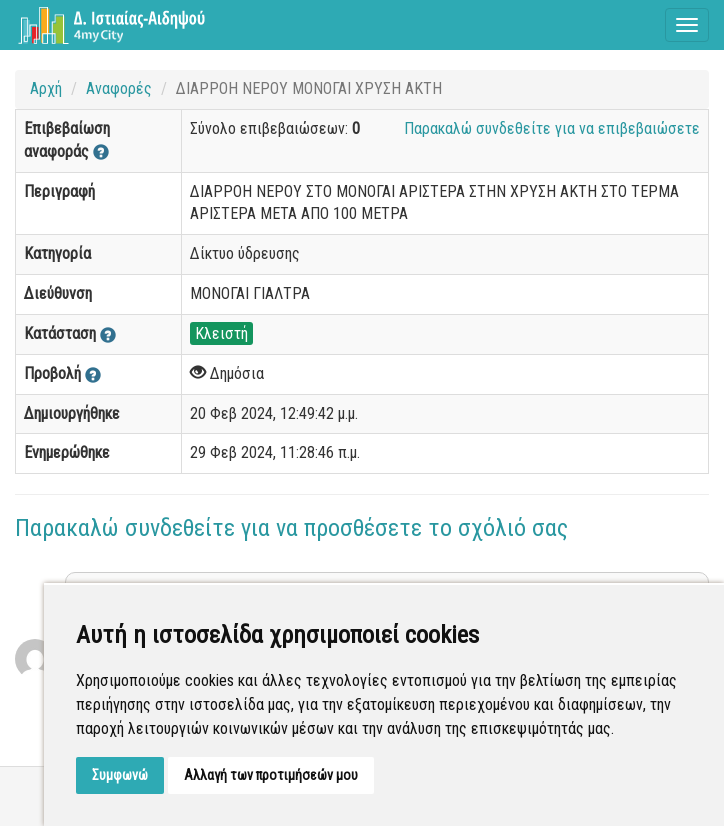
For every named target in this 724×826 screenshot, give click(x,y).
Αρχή (46, 88)
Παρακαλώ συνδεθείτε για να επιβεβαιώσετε (552, 128)
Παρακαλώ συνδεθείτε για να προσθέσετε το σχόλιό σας (291, 528)
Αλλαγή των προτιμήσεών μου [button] (271, 775)
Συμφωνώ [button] (120, 775)
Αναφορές (119, 88)
